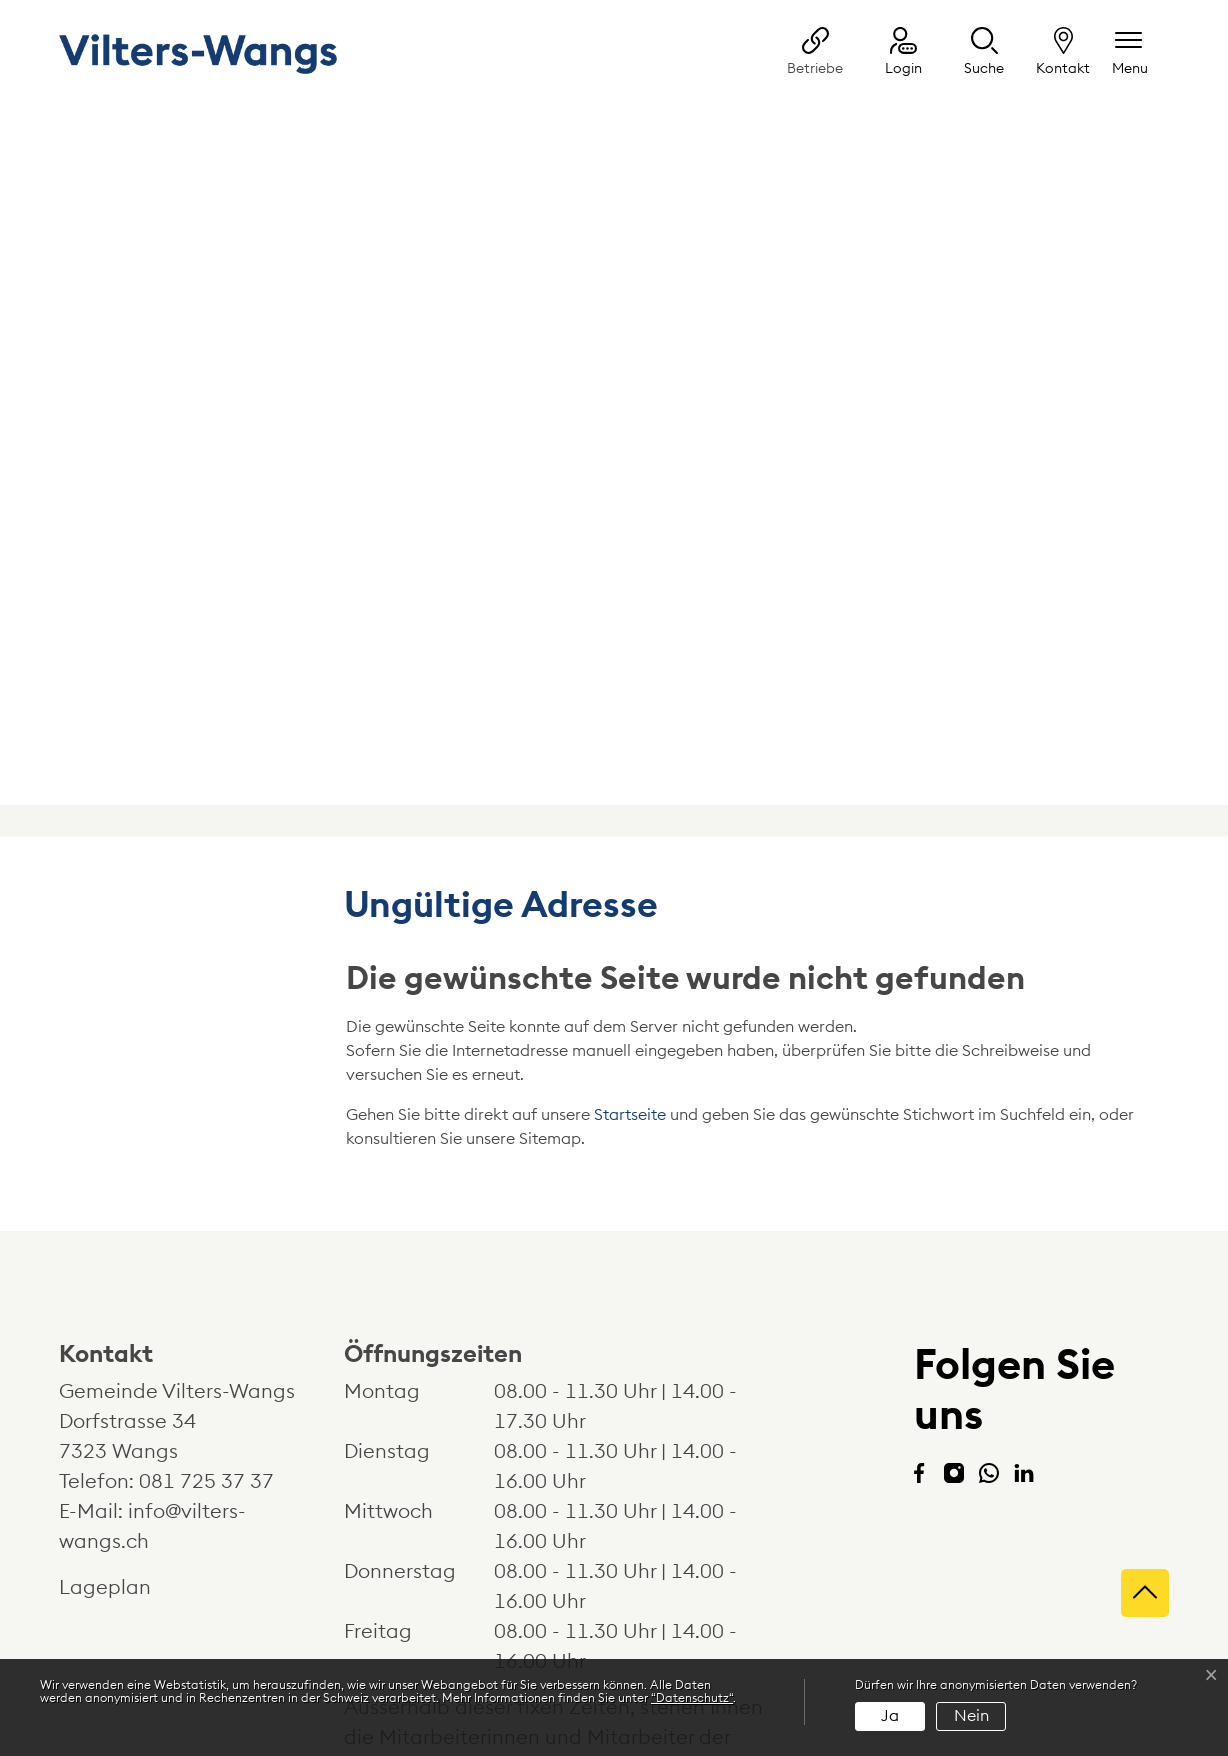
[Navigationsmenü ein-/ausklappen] (1130, 53)
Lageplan (123, 1368)
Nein (971, 1716)
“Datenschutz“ (692, 1698)
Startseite (630, 895)
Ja (890, 1716)
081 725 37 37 (206, 1262)
